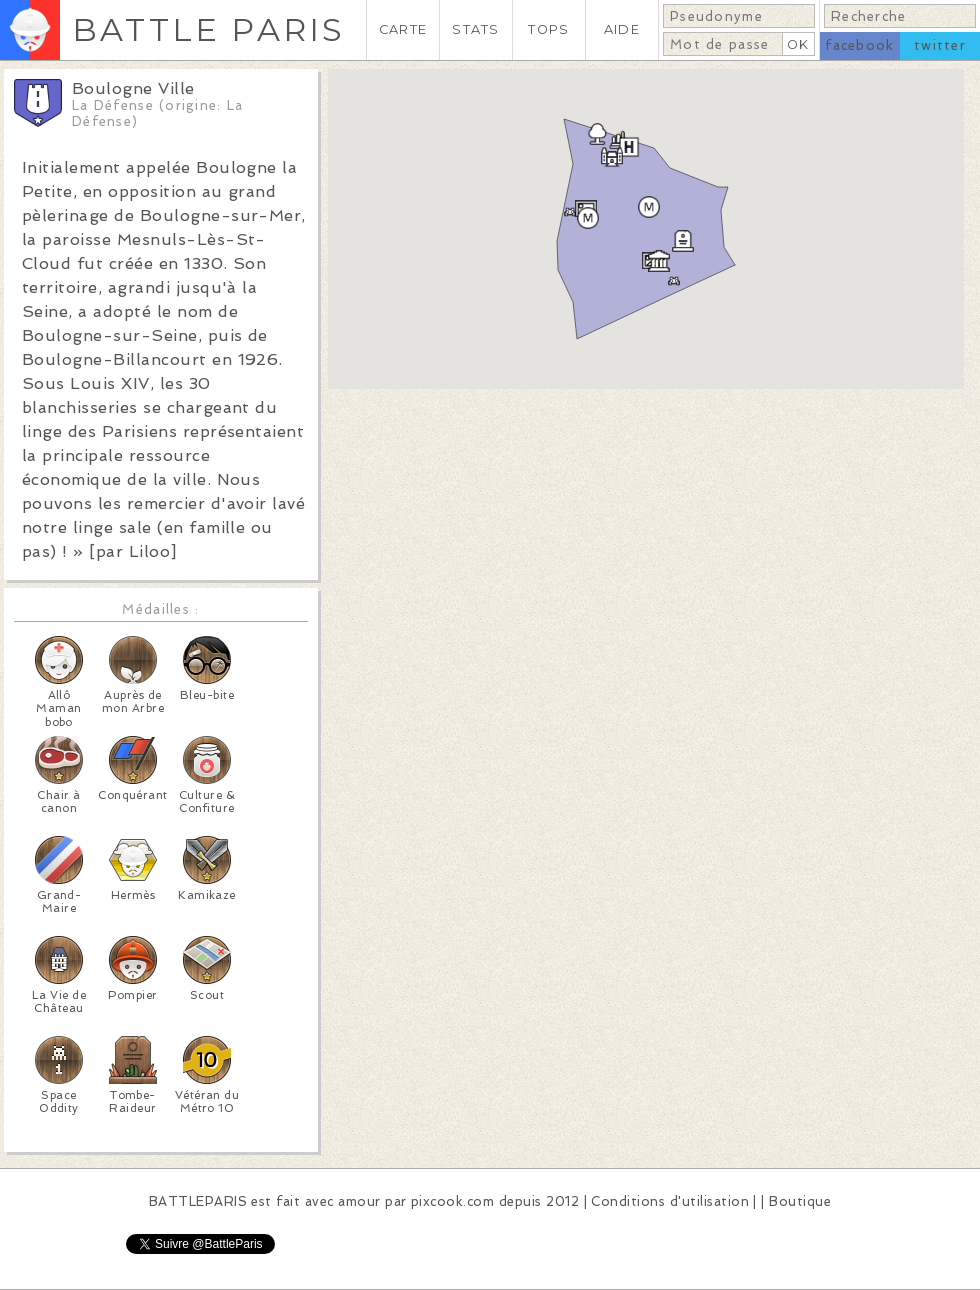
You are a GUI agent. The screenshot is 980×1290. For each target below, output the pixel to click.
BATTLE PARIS (208, 29)
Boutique (800, 1201)
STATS (475, 29)
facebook (859, 45)
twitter (940, 45)
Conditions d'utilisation (670, 1201)
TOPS (548, 29)
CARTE (403, 29)
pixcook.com (452, 1201)
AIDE (622, 29)
